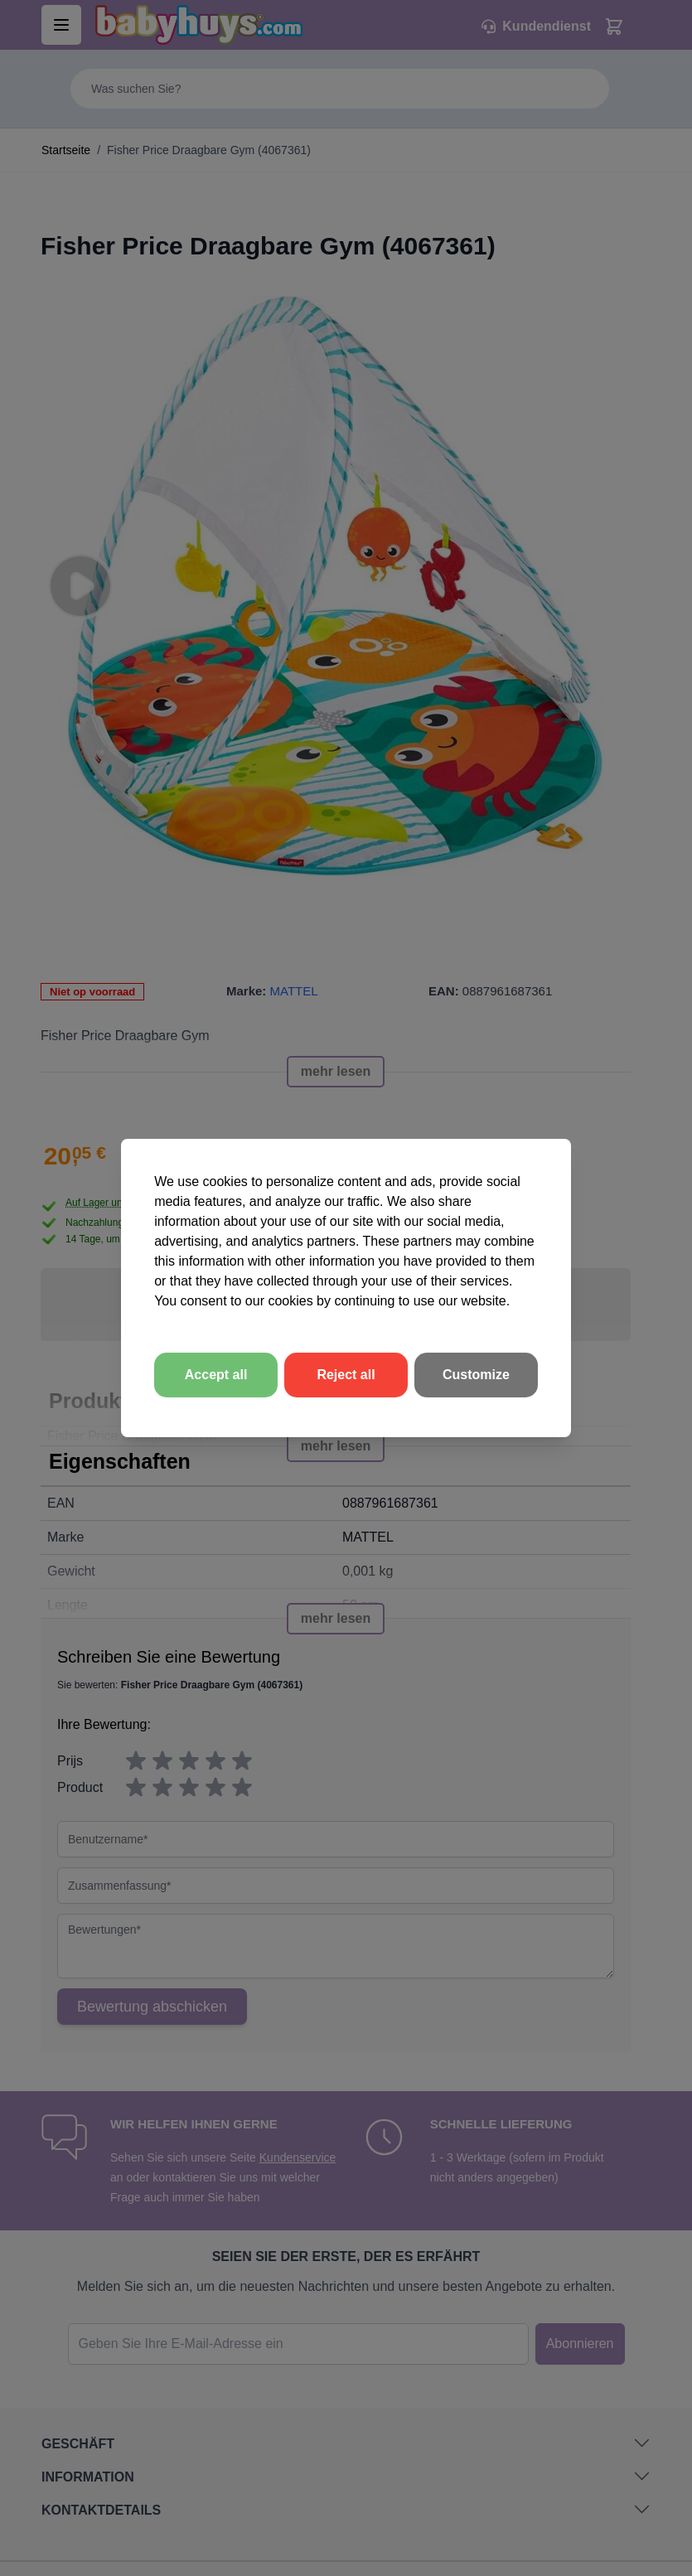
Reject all (346, 1375)
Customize (476, 1375)
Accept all (216, 1375)
